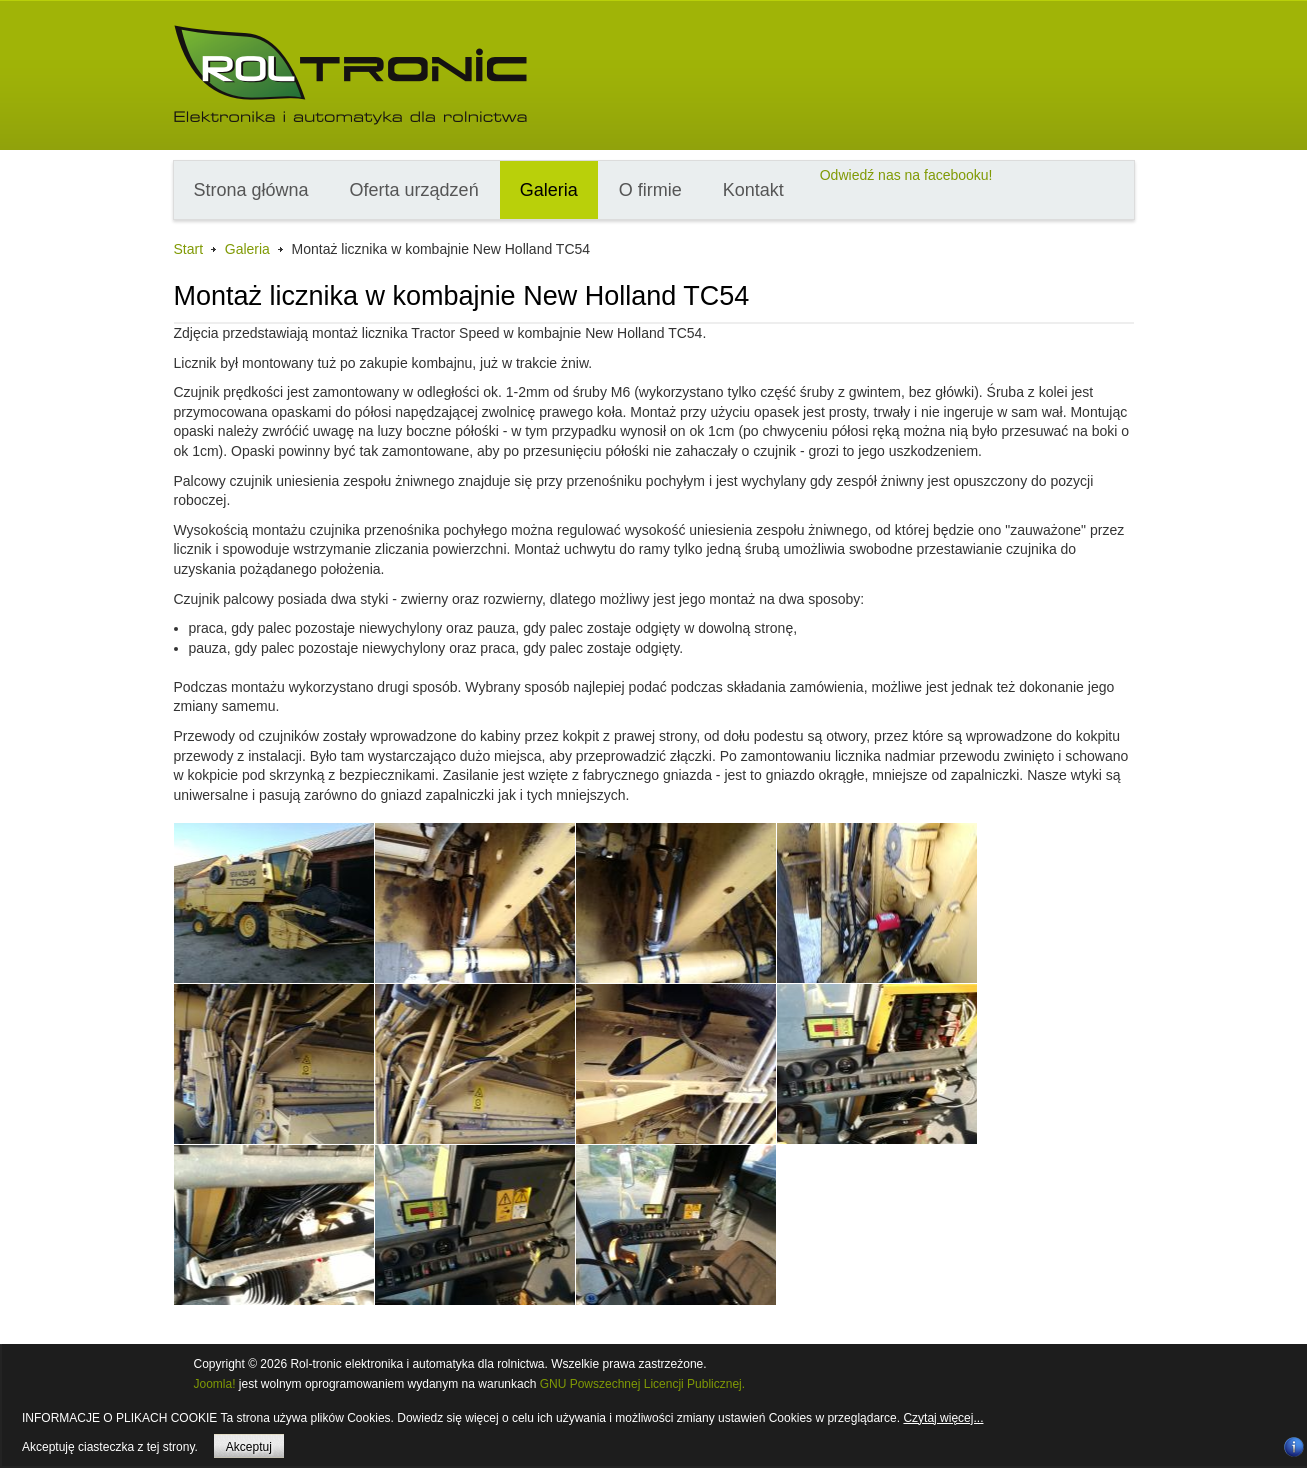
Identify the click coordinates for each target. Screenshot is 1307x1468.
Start (189, 249)
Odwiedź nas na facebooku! (906, 175)
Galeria (549, 190)
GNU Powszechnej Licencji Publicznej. (642, 1384)
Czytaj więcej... (943, 1418)
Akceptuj (249, 1447)
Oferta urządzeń (414, 190)
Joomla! (215, 1384)
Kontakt (753, 190)
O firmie (650, 190)
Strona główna (251, 190)
